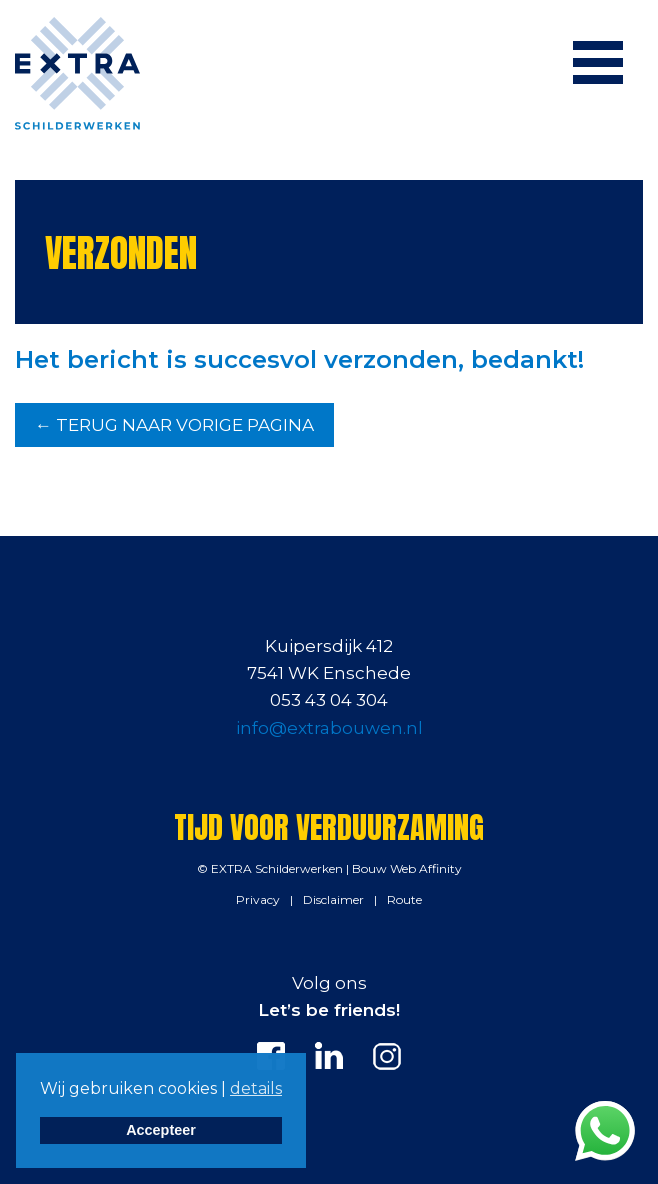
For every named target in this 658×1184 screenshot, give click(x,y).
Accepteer (161, 1130)
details (256, 1088)
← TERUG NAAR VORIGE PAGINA (174, 425)
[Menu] (598, 62)
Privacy (258, 899)
